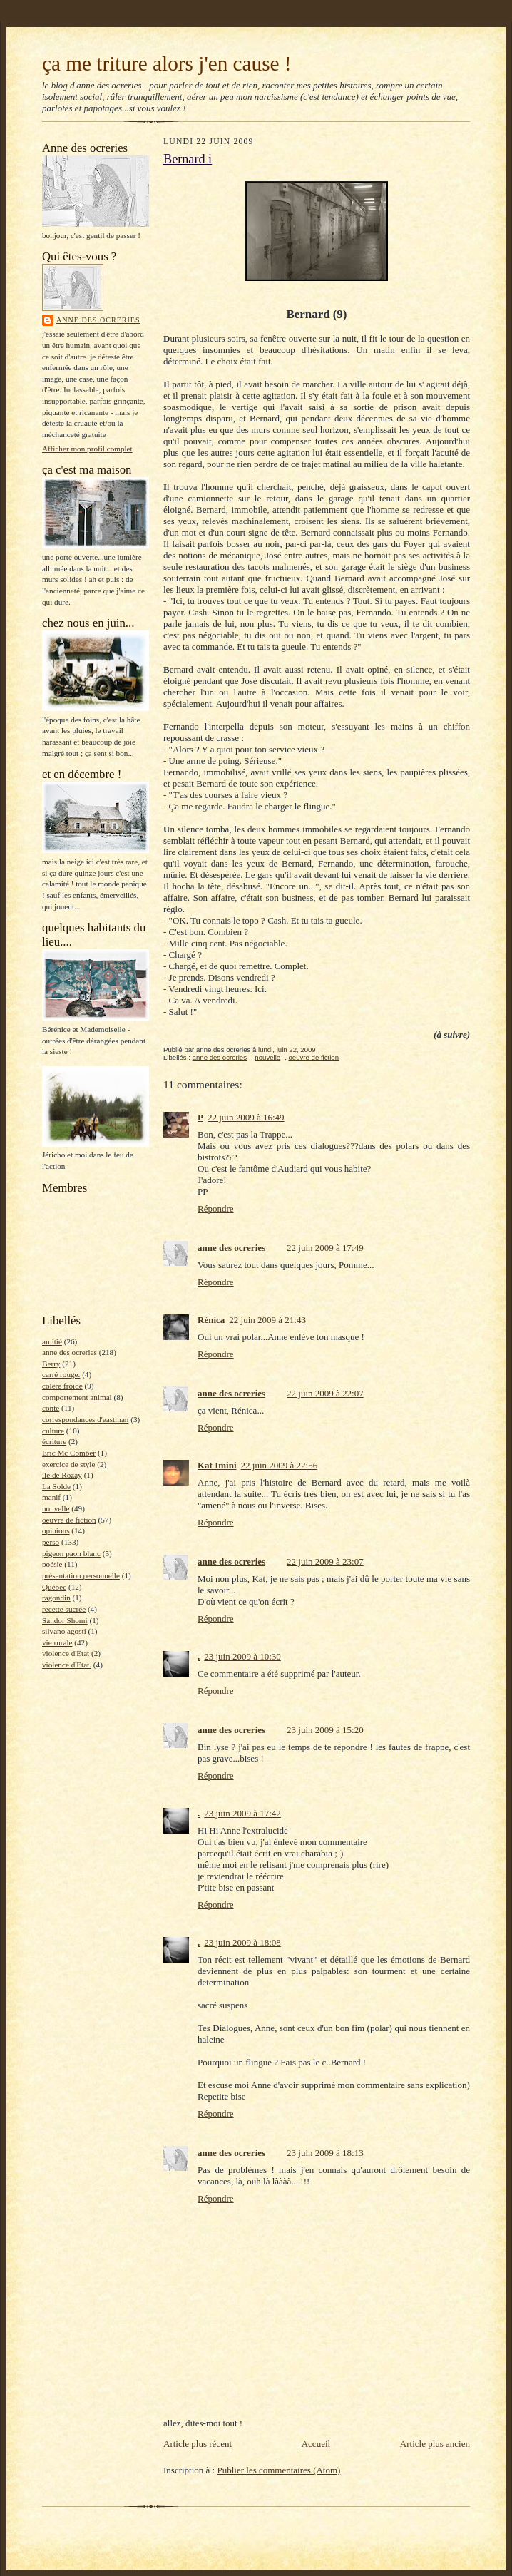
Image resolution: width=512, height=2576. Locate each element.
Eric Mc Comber (69, 1452)
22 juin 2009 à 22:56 (279, 1465)
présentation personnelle (81, 1575)
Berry (51, 1363)
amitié (52, 1341)
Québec (54, 1587)
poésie (52, 1564)
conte (50, 1408)
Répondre (216, 1208)
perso (50, 1542)
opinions (56, 1530)
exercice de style (68, 1464)
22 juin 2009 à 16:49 (246, 1117)
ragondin (56, 1597)
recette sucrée (64, 1609)
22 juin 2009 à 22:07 (325, 1393)
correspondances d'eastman (85, 1419)
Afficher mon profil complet (87, 448)
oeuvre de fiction (69, 1520)
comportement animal (77, 1397)
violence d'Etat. (66, 1664)
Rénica (211, 1319)
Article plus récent (197, 2443)
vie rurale (57, 1642)
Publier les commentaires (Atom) (278, 2470)
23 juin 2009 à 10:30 (242, 1656)
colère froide (62, 1385)
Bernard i (187, 159)
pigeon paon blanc (71, 1553)
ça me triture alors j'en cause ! (167, 63)
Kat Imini (217, 1465)
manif (51, 1497)
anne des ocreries (98, 320)
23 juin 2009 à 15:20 (325, 1729)
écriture (54, 1441)
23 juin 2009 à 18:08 (242, 1942)
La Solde (56, 1486)
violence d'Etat (65, 1653)
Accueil (316, 2443)
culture (53, 1430)
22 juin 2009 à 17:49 (325, 1247)
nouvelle (55, 1508)
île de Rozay (62, 1475)
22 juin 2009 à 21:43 (267, 1319)
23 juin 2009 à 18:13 (325, 2152)
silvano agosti (64, 1631)
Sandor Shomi (65, 1620)
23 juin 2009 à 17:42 (242, 1813)
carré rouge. (61, 1374)
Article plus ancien (435, 2443)
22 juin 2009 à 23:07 (325, 1561)
